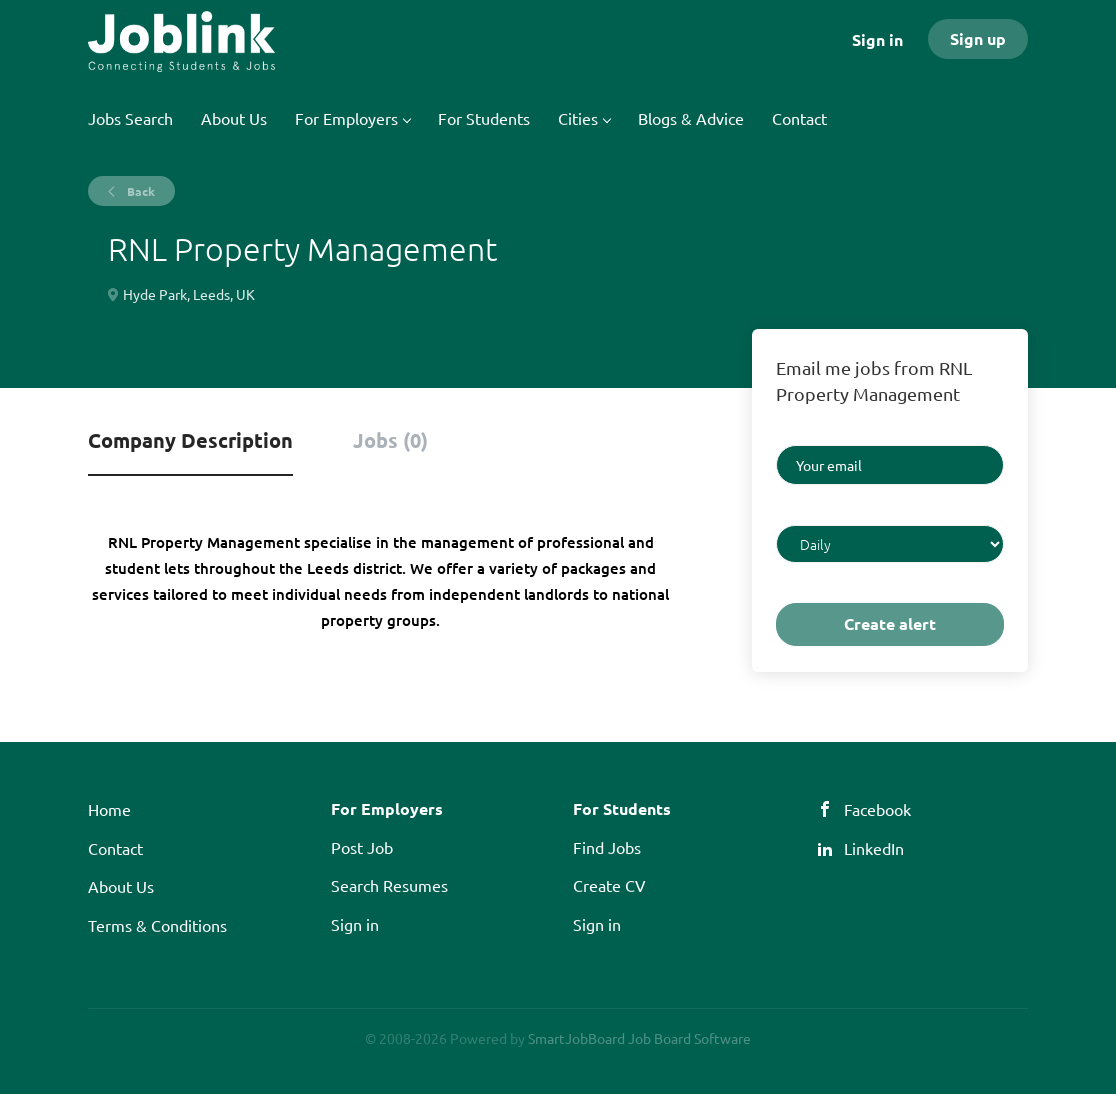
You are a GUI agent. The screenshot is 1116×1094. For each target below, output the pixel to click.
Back (139, 191)
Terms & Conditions (157, 925)
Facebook (877, 809)
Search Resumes (389, 885)
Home (109, 809)
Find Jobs (607, 847)
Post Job (362, 847)
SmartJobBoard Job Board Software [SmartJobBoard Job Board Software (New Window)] (639, 1038)
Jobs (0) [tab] (390, 440)
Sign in (877, 39)
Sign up (978, 38)
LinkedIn (874, 848)
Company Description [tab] (190, 440)
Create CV (609, 885)
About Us (121, 886)
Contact (115, 848)
